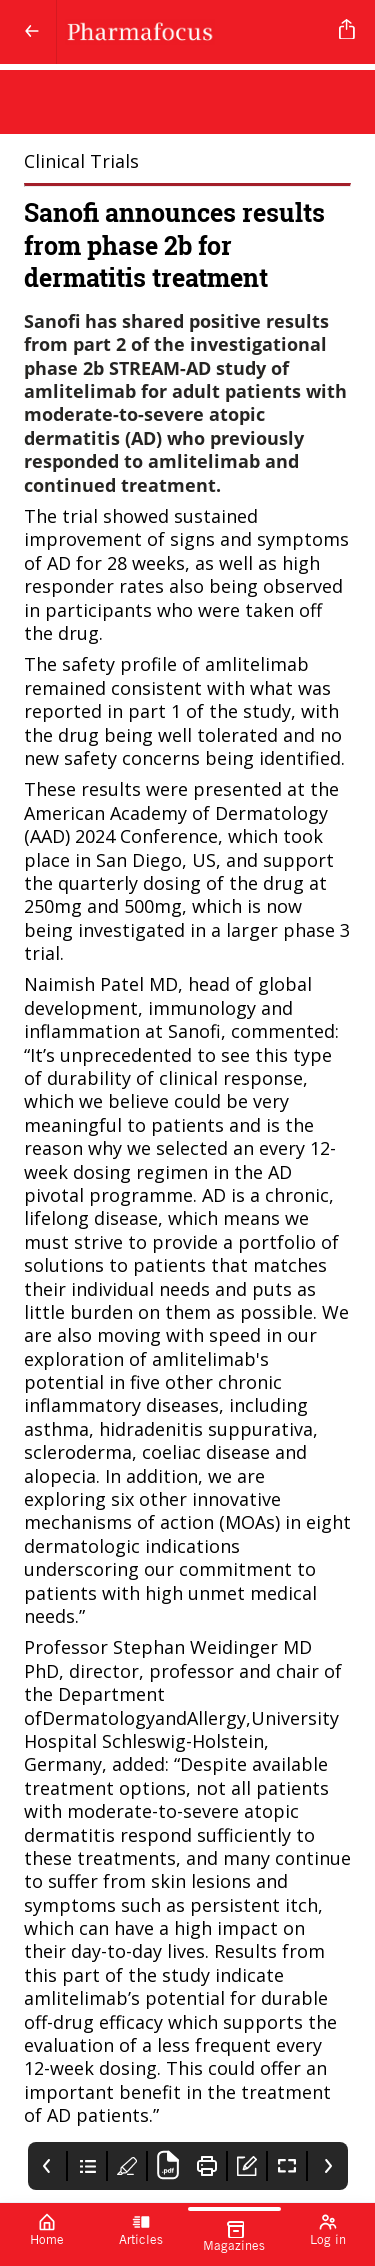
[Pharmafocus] (194, 32)
